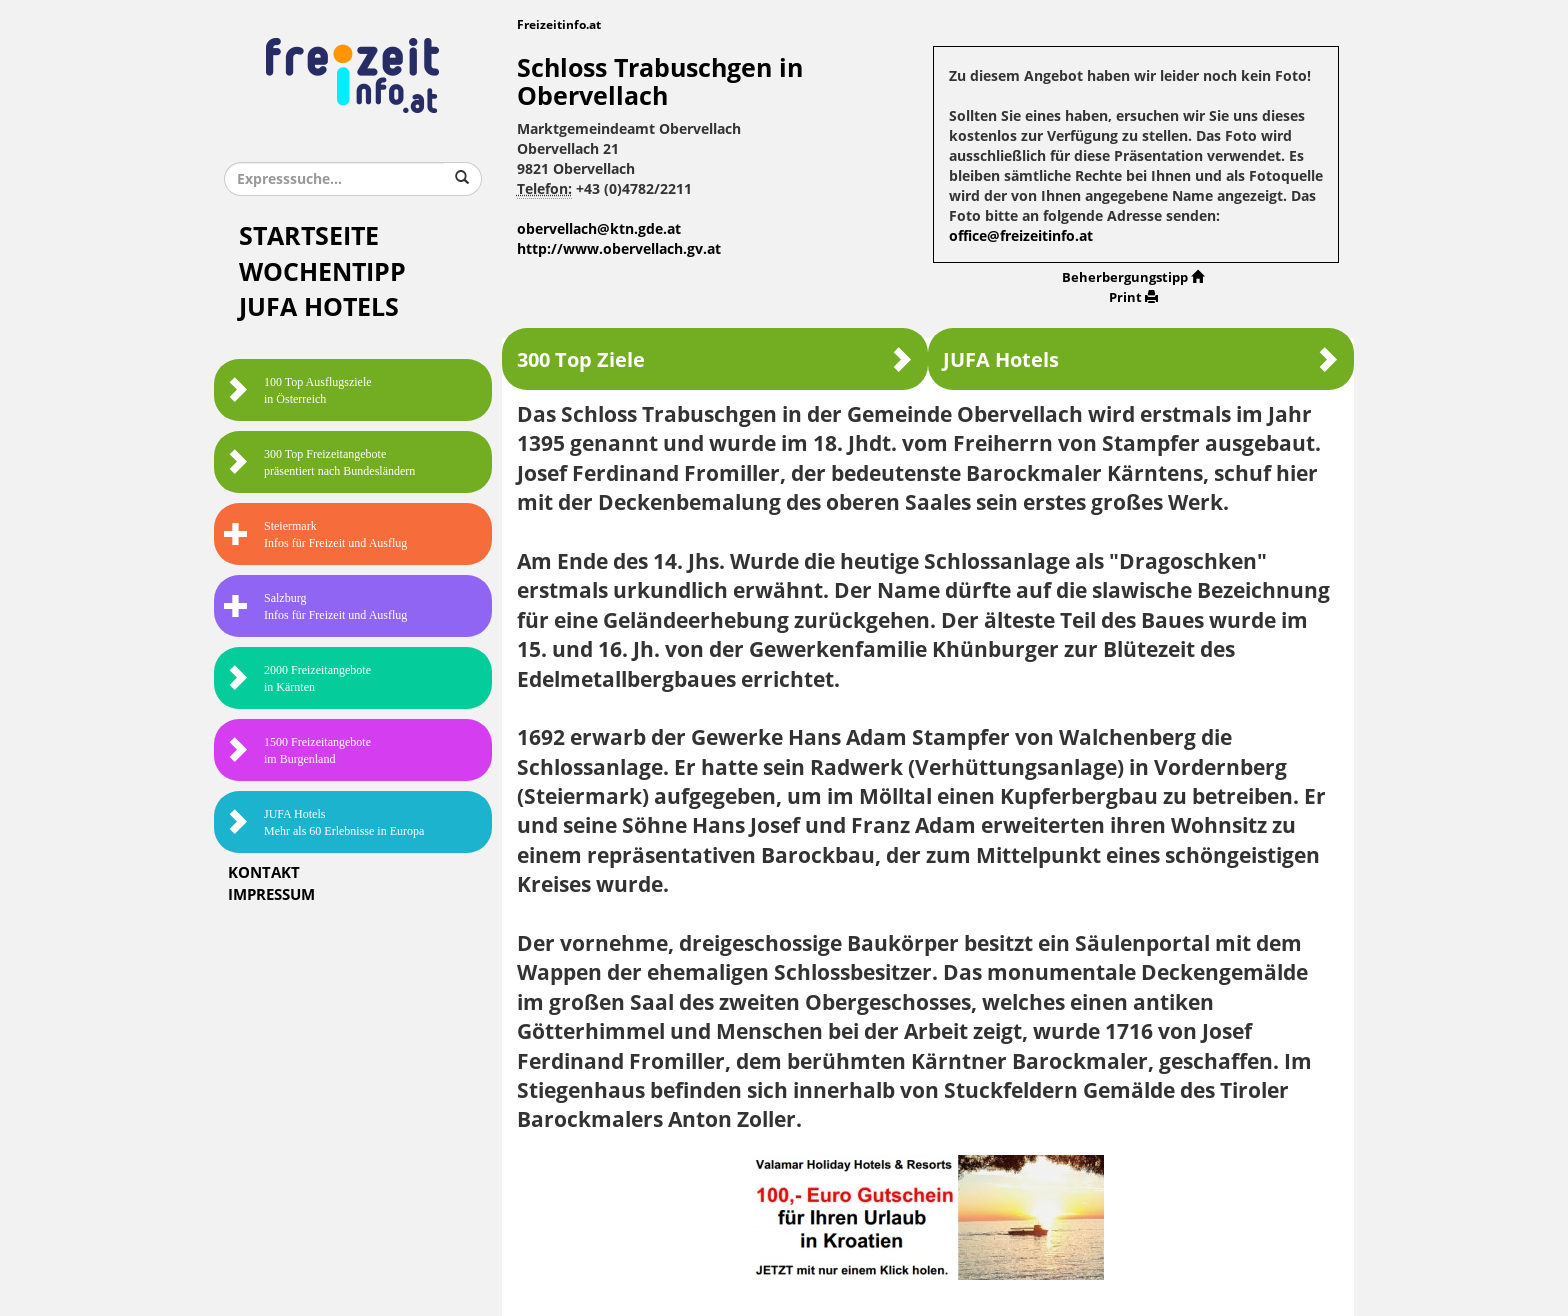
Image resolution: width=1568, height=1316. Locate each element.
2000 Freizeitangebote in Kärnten (297, 678)
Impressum (271, 895)
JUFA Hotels (319, 307)
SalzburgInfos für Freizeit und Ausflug (315, 606)
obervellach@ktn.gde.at (599, 229)
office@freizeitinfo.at (1021, 236)
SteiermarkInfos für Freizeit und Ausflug (315, 534)
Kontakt (264, 873)
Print (1133, 297)
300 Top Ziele (715, 359)
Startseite (309, 236)
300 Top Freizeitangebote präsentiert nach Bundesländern (319, 462)
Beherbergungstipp (1133, 277)
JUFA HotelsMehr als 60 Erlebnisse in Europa (324, 822)
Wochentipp (322, 272)
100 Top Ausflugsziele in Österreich (298, 390)
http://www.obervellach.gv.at (619, 249)
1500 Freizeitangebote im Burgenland (297, 750)
